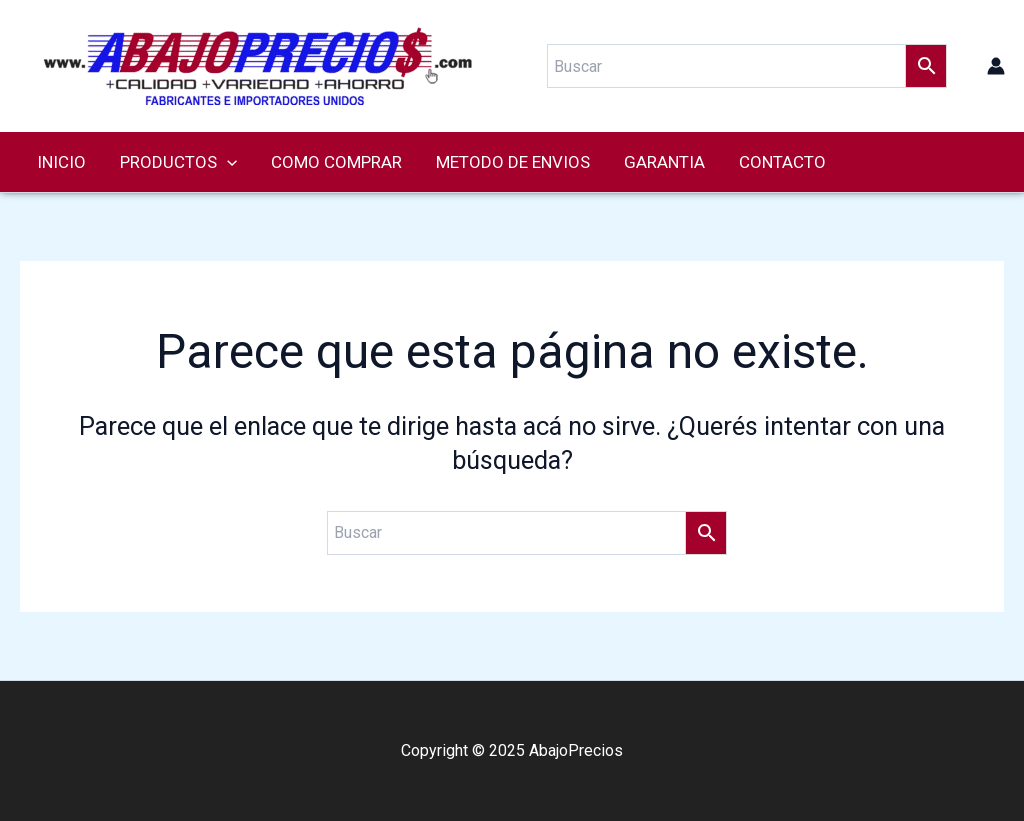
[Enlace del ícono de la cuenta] (996, 66)
